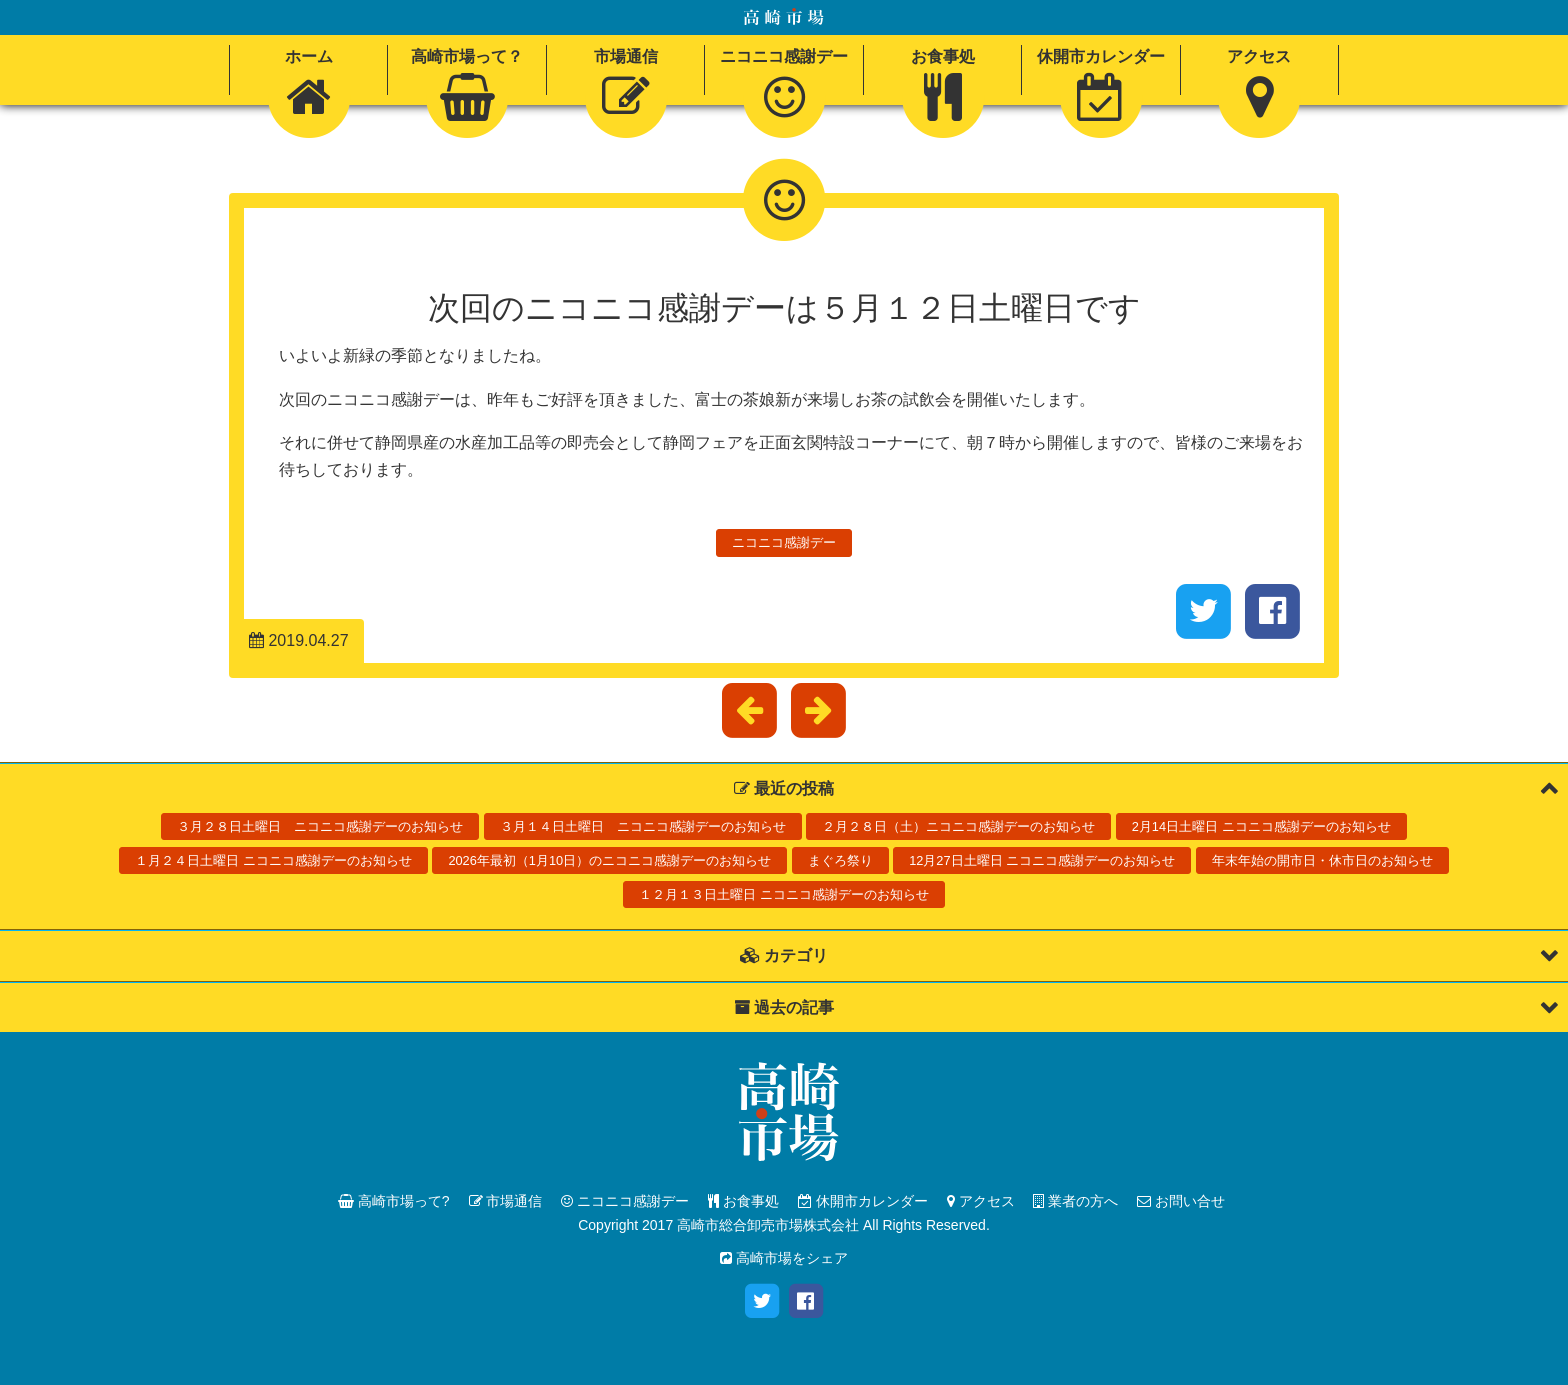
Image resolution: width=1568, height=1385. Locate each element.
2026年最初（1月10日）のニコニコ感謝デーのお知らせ (609, 860)
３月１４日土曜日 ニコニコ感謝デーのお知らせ (643, 826)
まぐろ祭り (840, 860)
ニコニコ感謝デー (784, 542)
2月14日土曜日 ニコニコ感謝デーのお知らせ (1261, 826)
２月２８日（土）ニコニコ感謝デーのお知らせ (958, 826)
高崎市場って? (394, 1201)
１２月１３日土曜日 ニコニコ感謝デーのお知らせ (784, 894)
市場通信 (506, 1201)
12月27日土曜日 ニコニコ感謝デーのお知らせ (1042, 860)
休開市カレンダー (863, 1201)
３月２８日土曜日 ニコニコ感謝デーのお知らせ (320, 826)
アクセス (981, 1201)
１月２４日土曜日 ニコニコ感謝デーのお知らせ (273, 860)
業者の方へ (1075, 1201)
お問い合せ (1181, 1201)
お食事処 (743, 1201)
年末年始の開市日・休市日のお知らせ (1322, 860)
